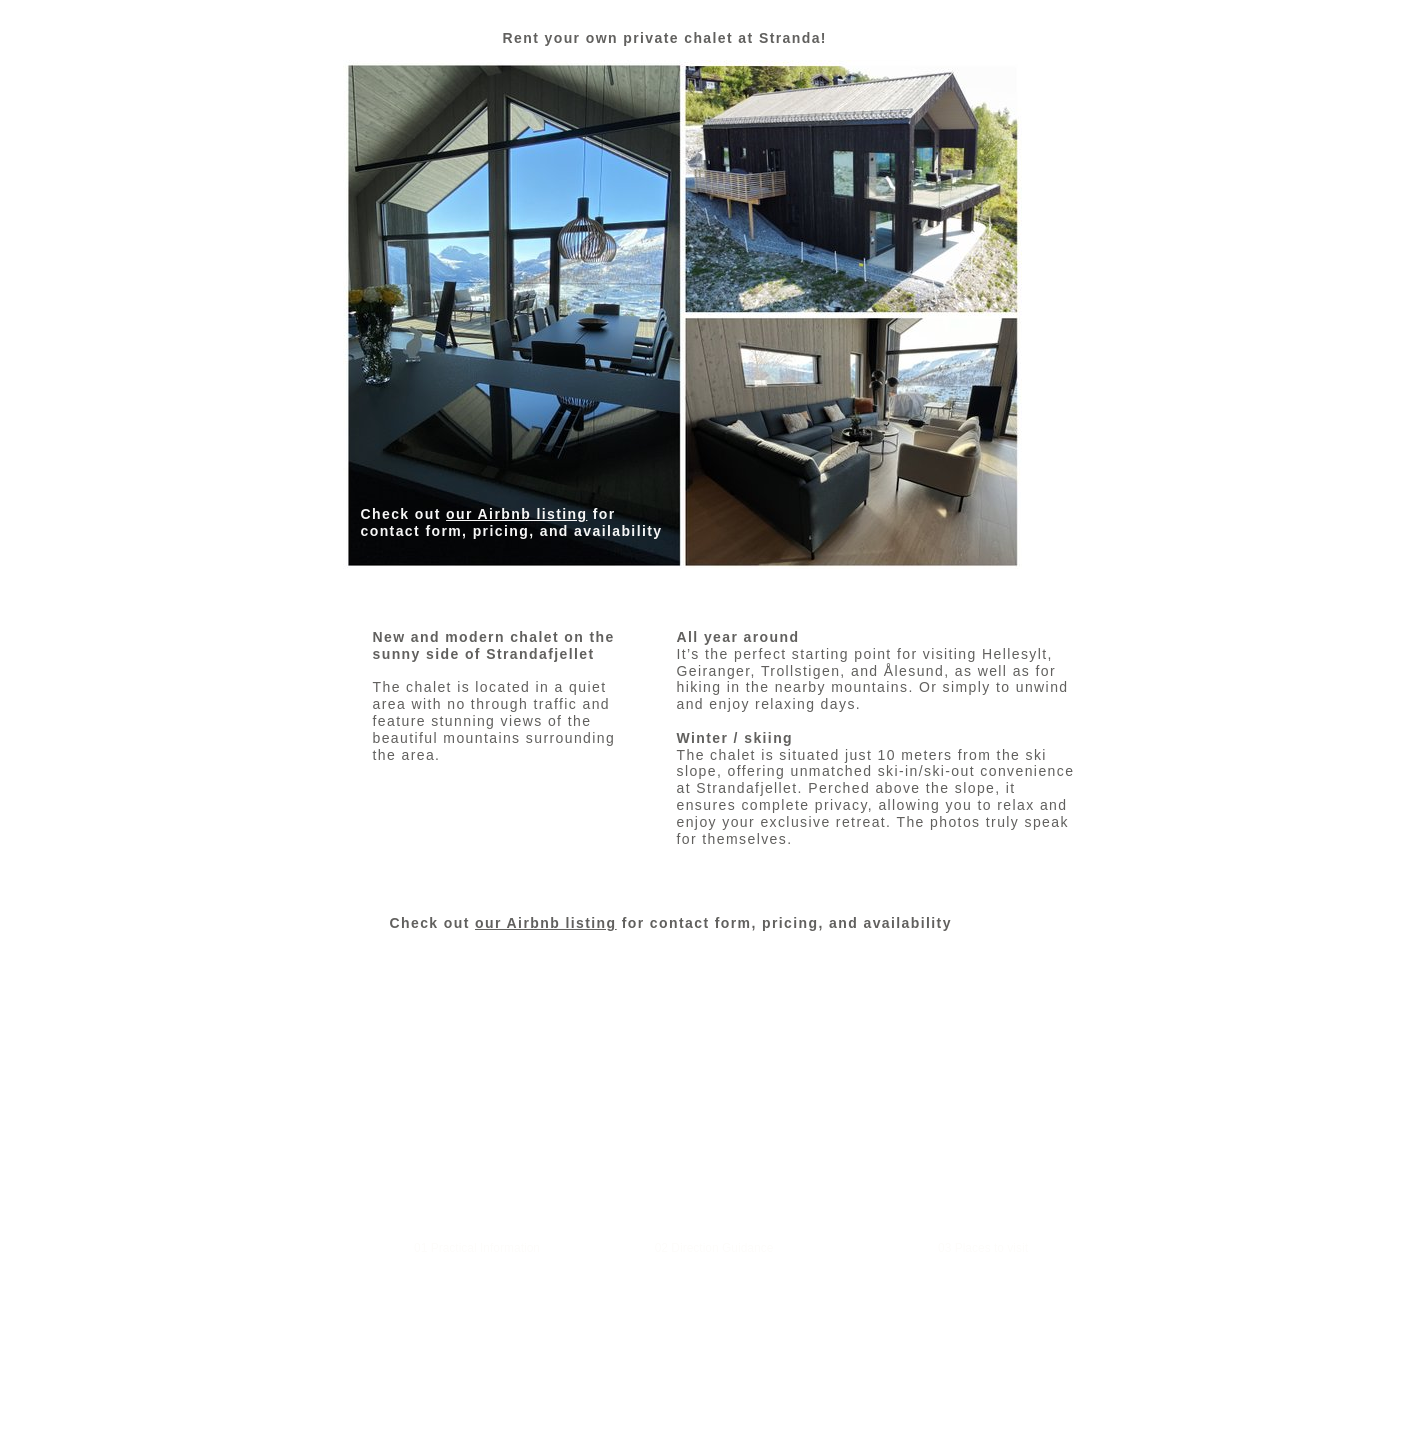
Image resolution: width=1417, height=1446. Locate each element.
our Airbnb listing (516, 514)
